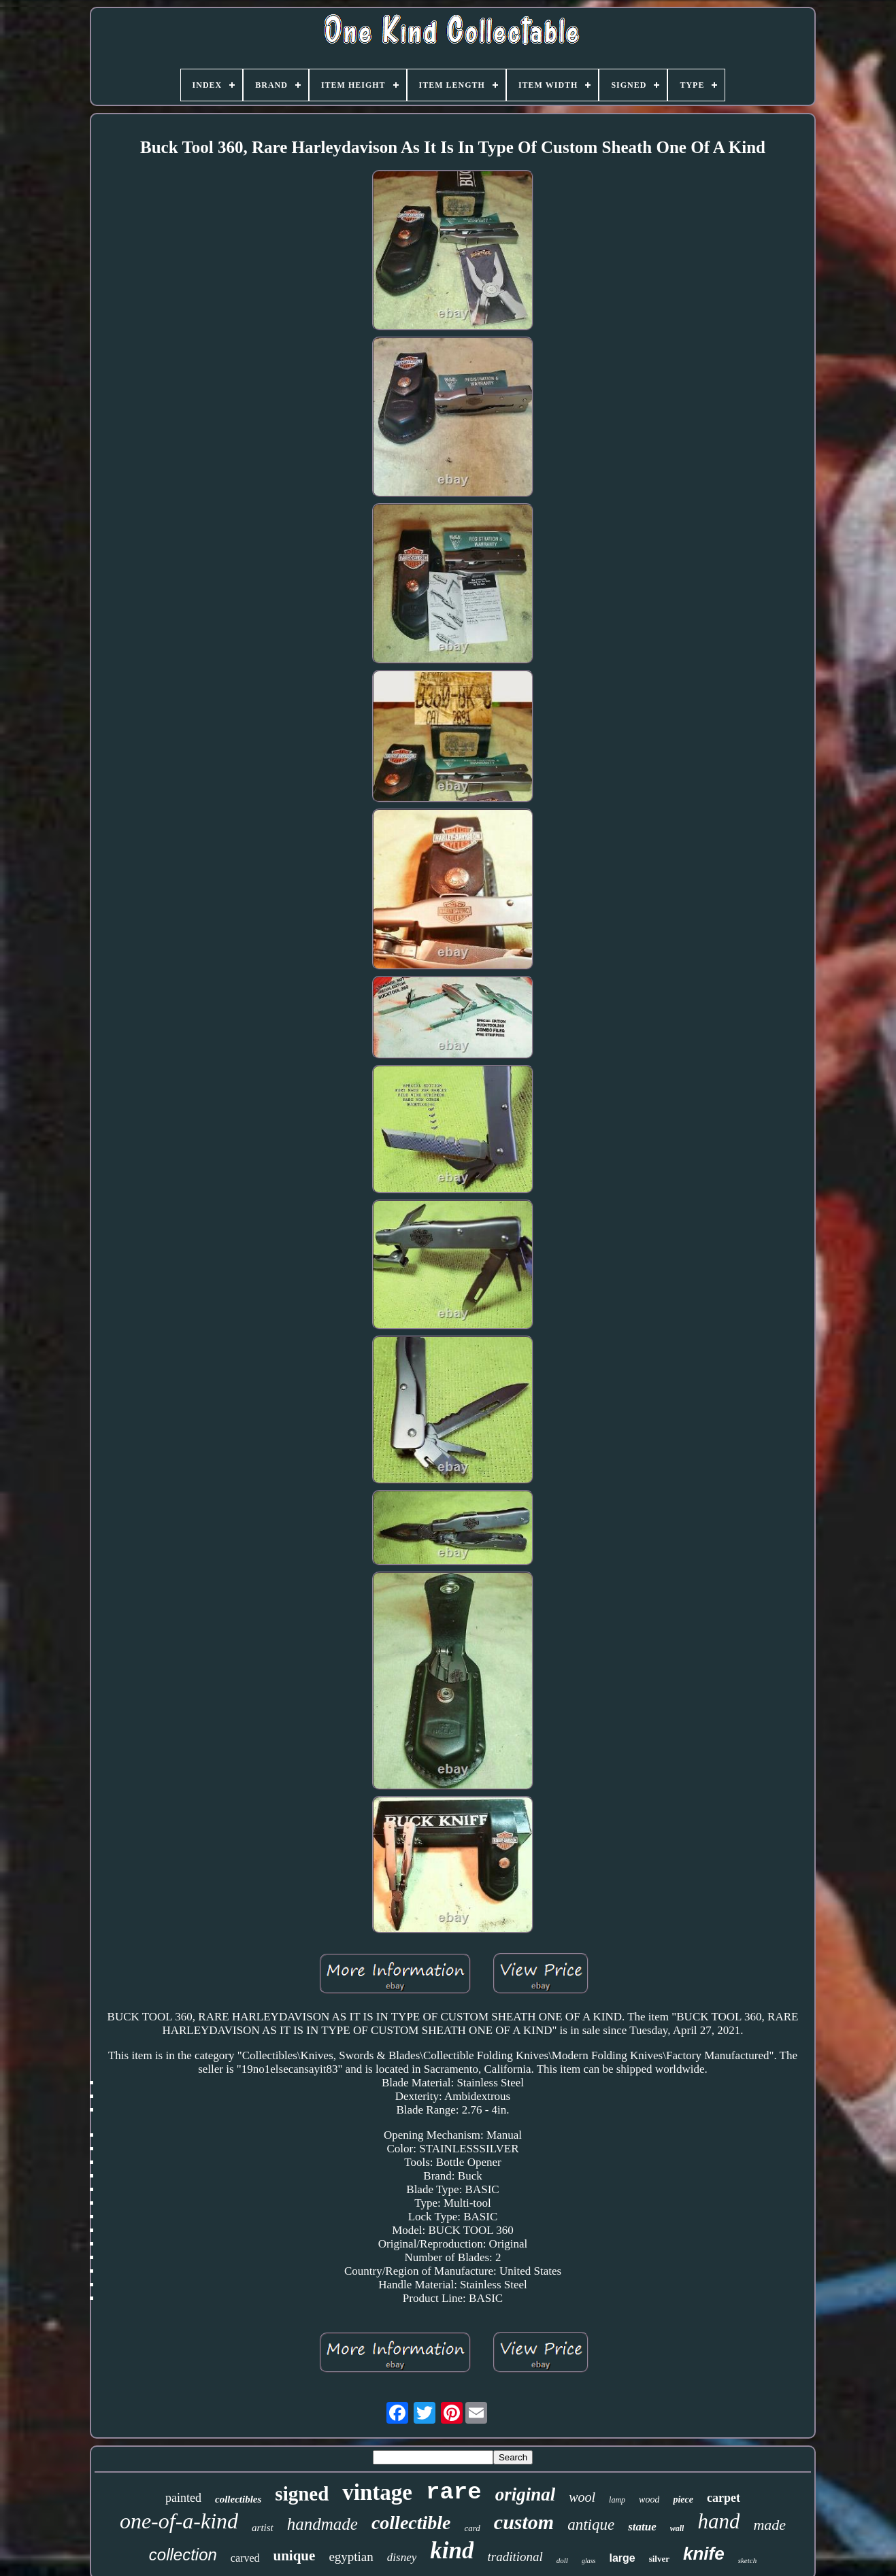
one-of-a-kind (179, 2521)
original (525, 2494)
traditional (514, 2556)
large (622, 2558)
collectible (411, 2522)
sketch (747, 2560)
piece (683, 2499)
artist (262, 2527)
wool (582, 2497)
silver (659, 2559)
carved (245, 2558)
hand (718, 2521)
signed (302, 2494)
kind (452, 2550)
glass (589, 2560)
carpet (723, 2498)
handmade (322, 2524)
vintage (377, 2492)
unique (294, 2555)
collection (183, 2554)
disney (401, 2557)
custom (524, 2522)
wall (677, 2528)
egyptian (351, 2556)
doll (562, 2560)
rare (454, 2492)
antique (590, 2524)
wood (649, 2499)
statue (642, 2526)
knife (704, 2553)
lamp (617, 2500)
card (472, 2528)
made (769, 2524)
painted (183, 2498)
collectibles (238, 2499)
